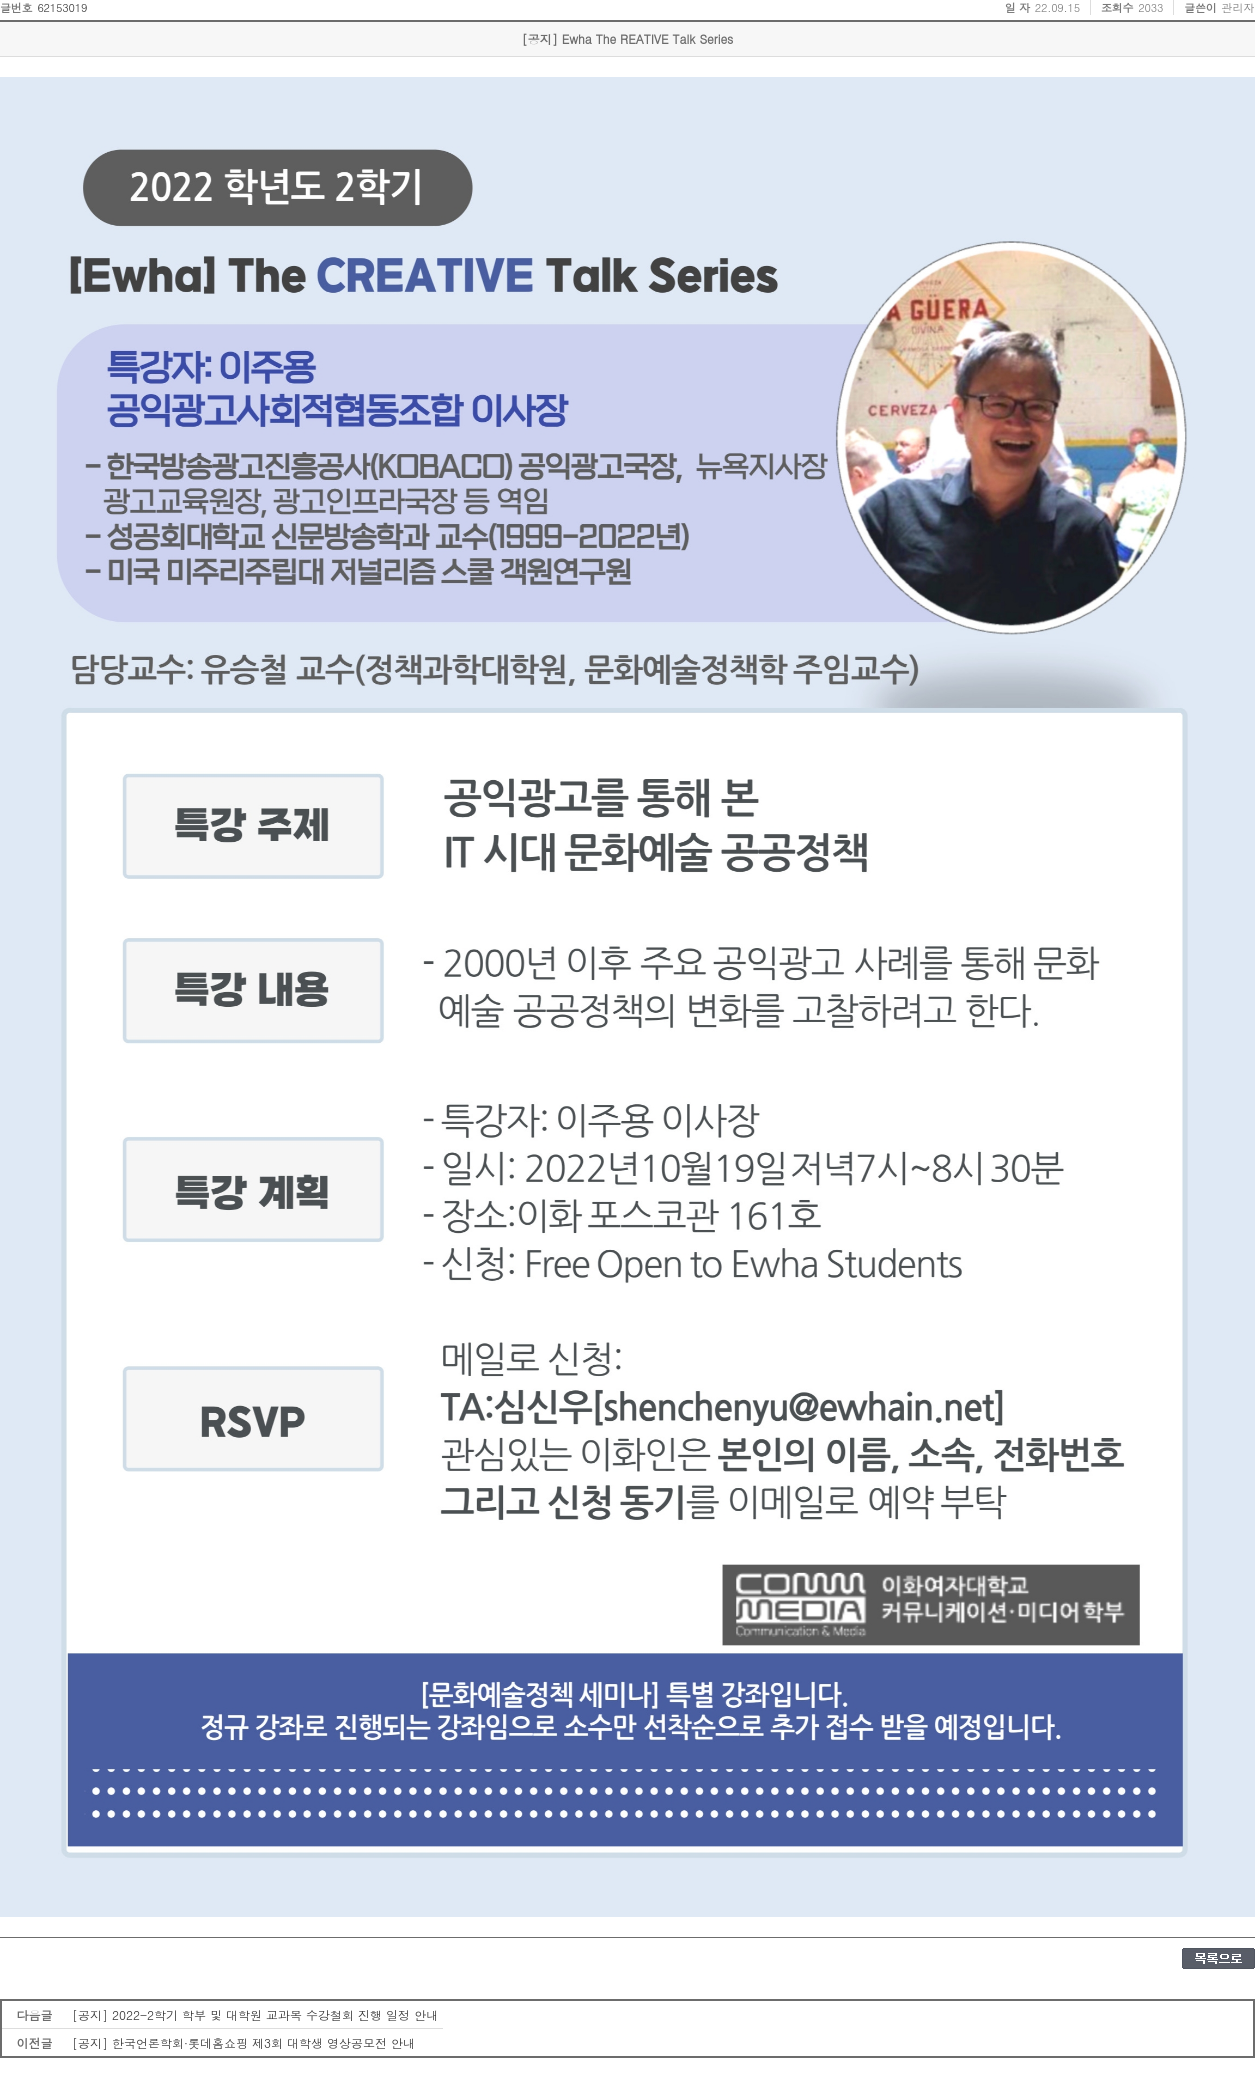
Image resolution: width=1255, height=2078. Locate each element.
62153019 (62, 7)
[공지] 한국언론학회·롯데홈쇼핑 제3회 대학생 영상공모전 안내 (243, 2042)
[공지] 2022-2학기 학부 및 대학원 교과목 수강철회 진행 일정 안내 (255, 2014)
